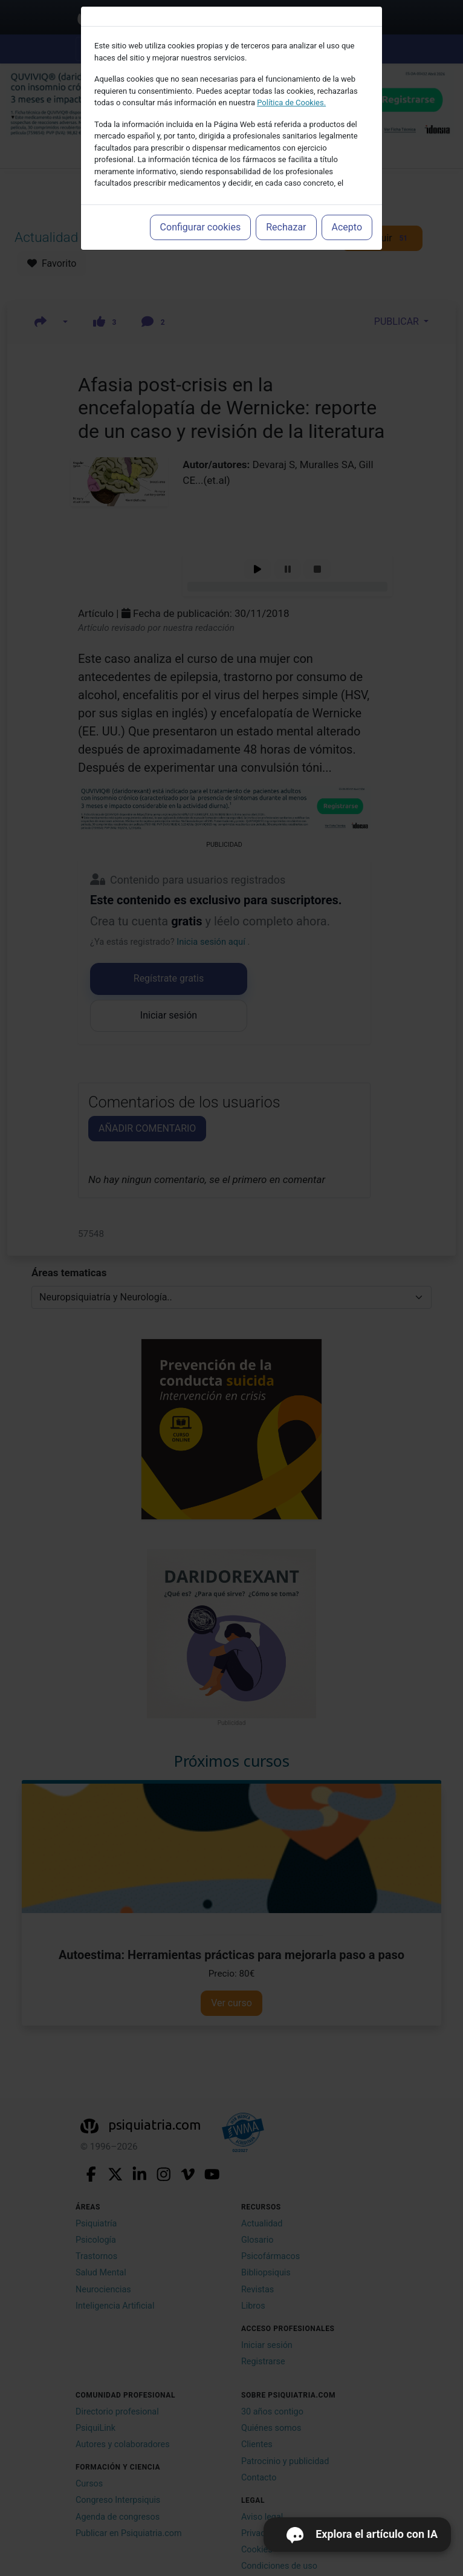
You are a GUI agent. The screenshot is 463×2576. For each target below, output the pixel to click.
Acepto (347, 227)
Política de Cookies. (291, 102)
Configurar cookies (200, 227)
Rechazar (286, 227)
